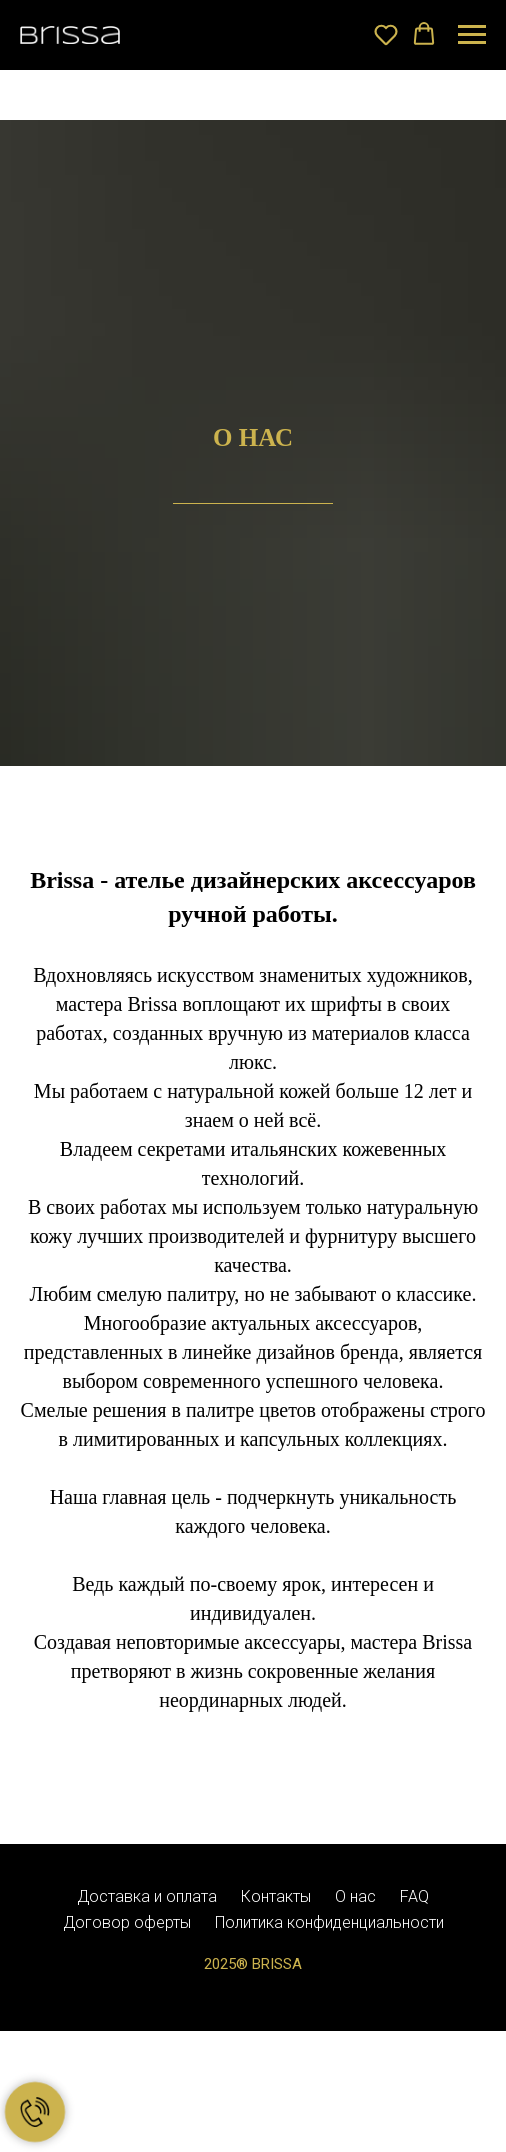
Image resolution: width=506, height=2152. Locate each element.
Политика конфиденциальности (329, 1922)
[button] (386, 34)
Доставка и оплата (147, 1896)
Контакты (276, 1896)
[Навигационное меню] (472, 35)
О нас (355, 1896)
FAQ (414, 1896)
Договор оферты (127, 1922)
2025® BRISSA (253, 1964)
